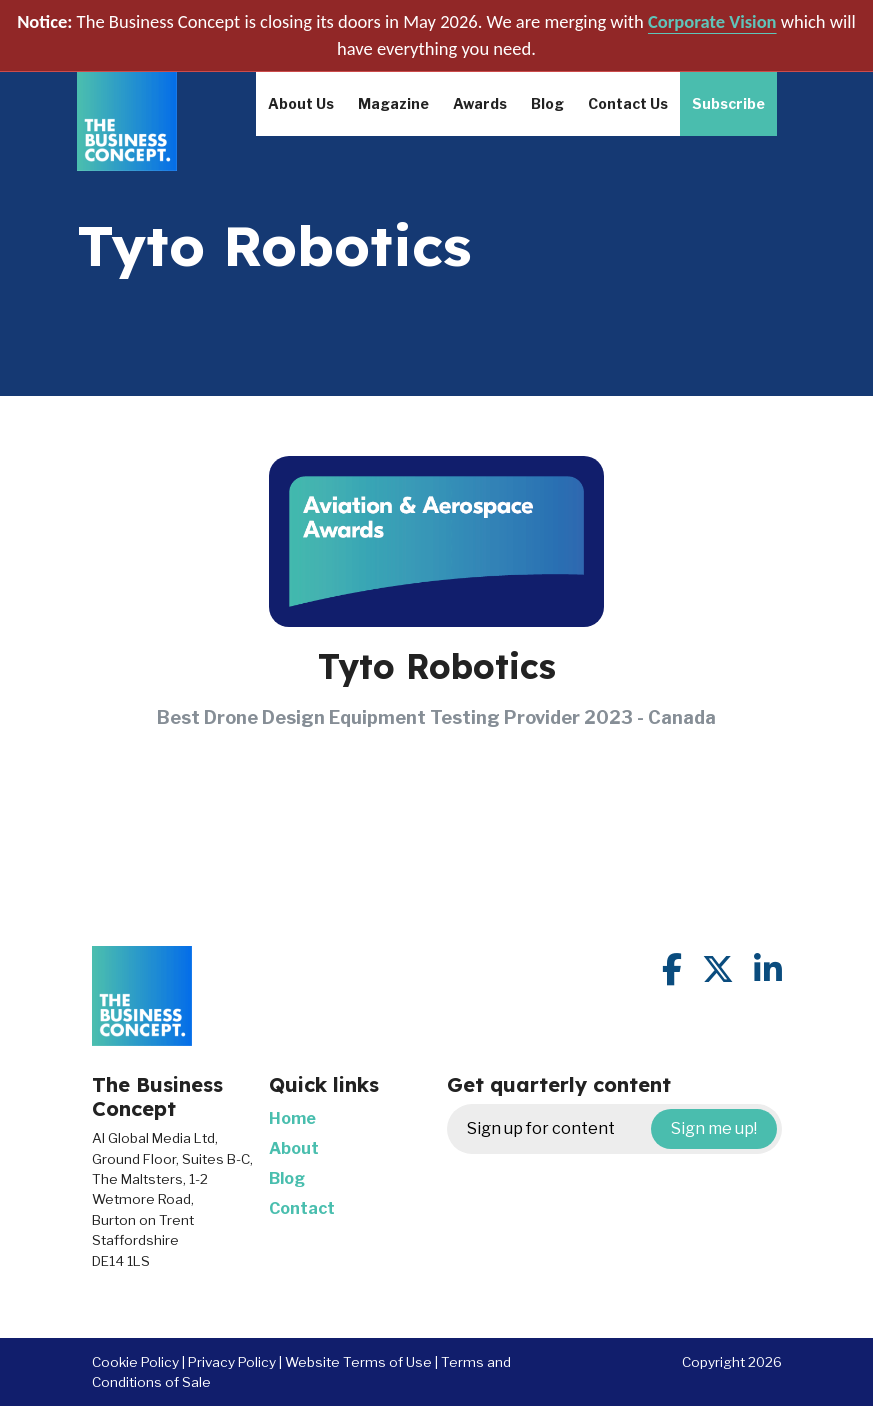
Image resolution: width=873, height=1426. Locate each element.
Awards (480, 103)
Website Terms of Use (358, 1362)
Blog (547, 103)
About (294, 1148)
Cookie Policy (135, 1362)
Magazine (393, 103)
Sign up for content (622, 1129)
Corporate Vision (712, 21)
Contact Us (628, 103)
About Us (301, 103)
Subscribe (728, 103)
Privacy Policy (232, 1362)
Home (292, 1118)
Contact (302, 1208)
